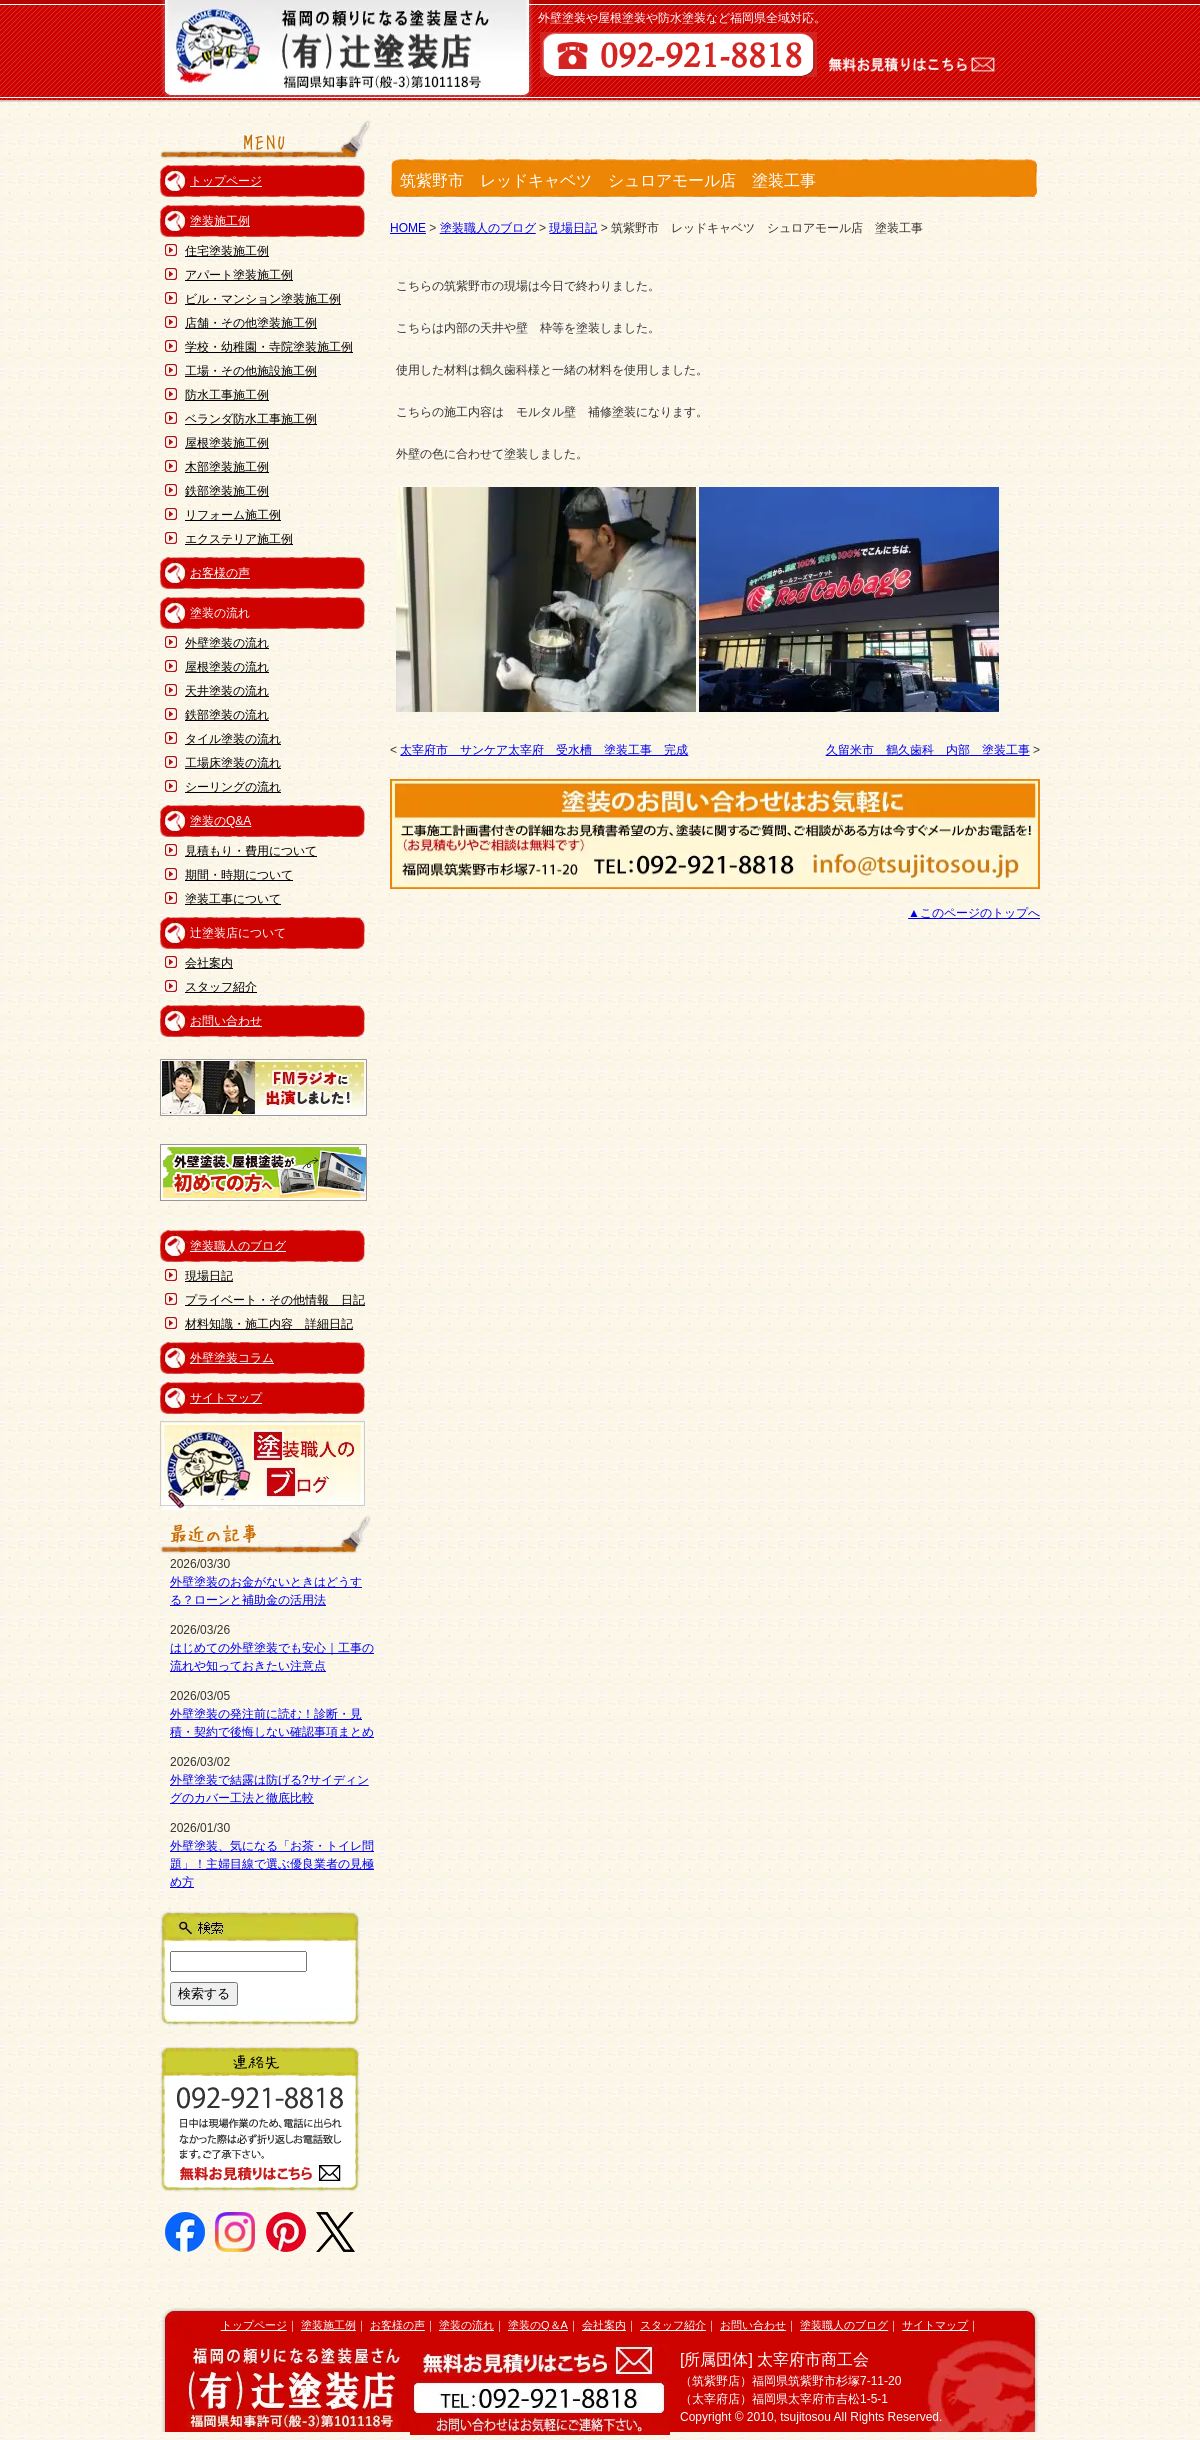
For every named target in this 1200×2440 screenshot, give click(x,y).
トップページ (226, 181)
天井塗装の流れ (227, 691)
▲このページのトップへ (974, 913)
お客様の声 (220, 573)
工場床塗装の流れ (233, 763)
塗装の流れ (466, 2325)
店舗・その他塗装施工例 (251, 323)
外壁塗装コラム (232, 1358)
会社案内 (209, 963)
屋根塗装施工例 (227, 443)
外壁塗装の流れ (227, 643)
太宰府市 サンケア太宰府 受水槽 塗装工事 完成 (544, 750)
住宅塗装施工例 (227, 251)
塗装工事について (233, 899)
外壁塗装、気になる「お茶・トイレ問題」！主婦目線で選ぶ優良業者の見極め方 (272, 1864)
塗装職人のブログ (238, 1246)
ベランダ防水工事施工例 (251, 419)
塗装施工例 (220, 221)
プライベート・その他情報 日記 (275, 1300)
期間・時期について (239, 875)
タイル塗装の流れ (233, 739)
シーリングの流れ (233, 787)
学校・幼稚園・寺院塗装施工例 (269, 347)
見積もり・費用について (251, 851)
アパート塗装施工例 (239, 275)
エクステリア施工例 (239, 539)
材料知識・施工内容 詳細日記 (269, 1324)
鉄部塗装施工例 (227, 491)
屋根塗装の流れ (227, 667)
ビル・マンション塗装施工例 (263, 299)
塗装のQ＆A (538, 2325)
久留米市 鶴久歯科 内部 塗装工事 (928, 750)
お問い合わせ (226, 1021)
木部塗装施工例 (227, 467)
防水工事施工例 (227, 395)
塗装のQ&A (220, 821)
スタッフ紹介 (221, 987)
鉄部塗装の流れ (227, 715)
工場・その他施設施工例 (251, 371)
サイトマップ (226, 1398)
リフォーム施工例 (233, 515)
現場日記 (209, 1276)
